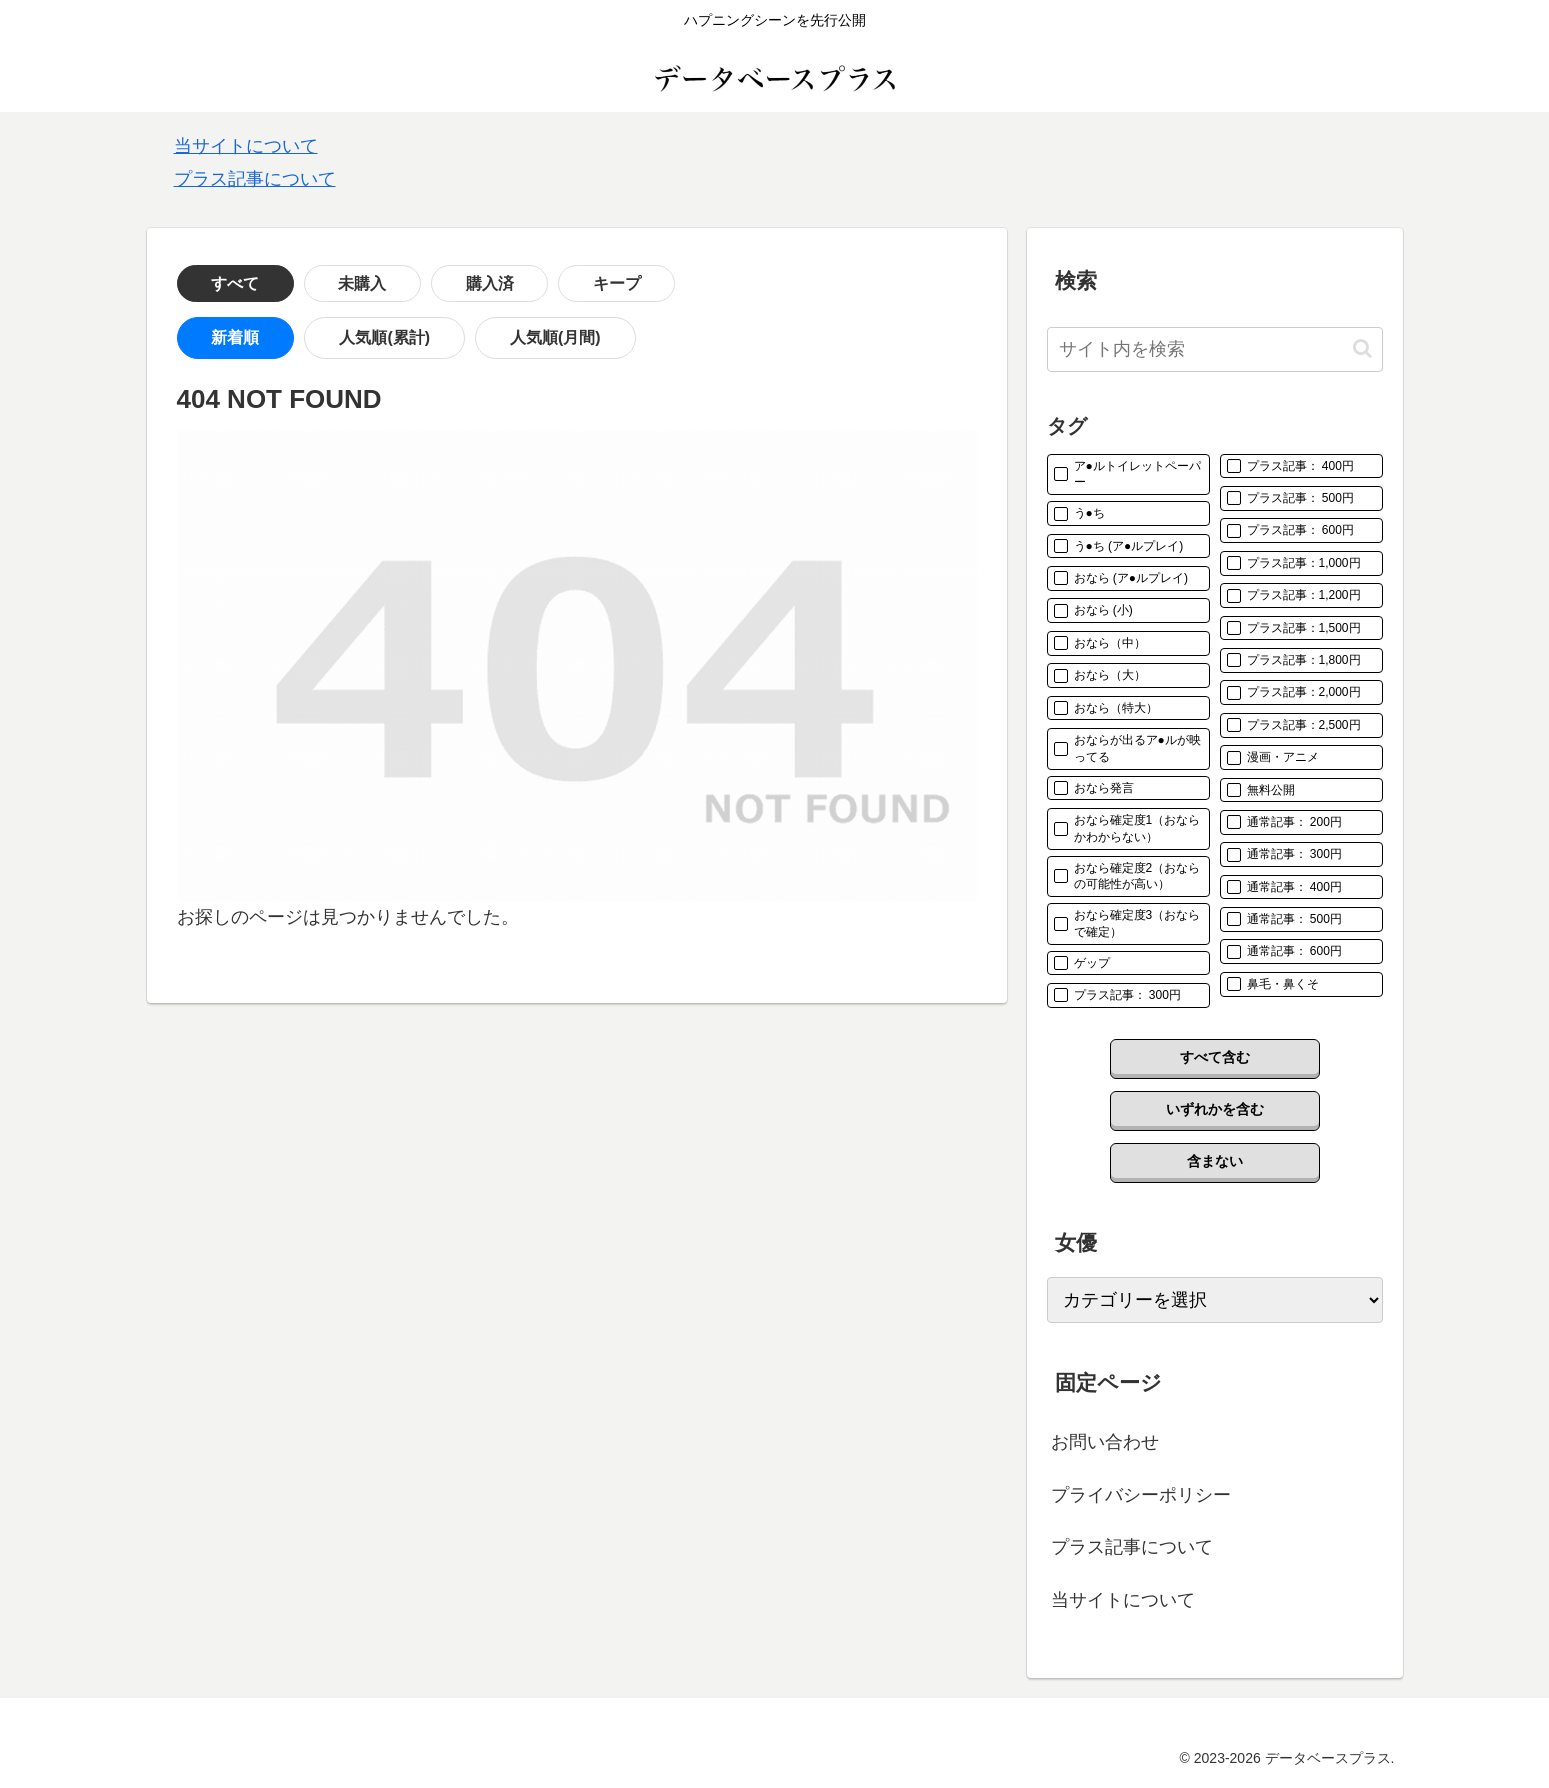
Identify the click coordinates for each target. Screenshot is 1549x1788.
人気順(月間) (475, 338)
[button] (1362, 348)
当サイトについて (246, 146)
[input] (1215, 349)
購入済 (412, 283)
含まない (1215, 1161)
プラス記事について (255, 179)
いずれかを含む (1215, 1109)
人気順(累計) (337, 338)
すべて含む (1215, 1057)
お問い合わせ (1105, 1442)
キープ (508, 283)
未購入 (316, 283)
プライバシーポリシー (1141, 1495)
